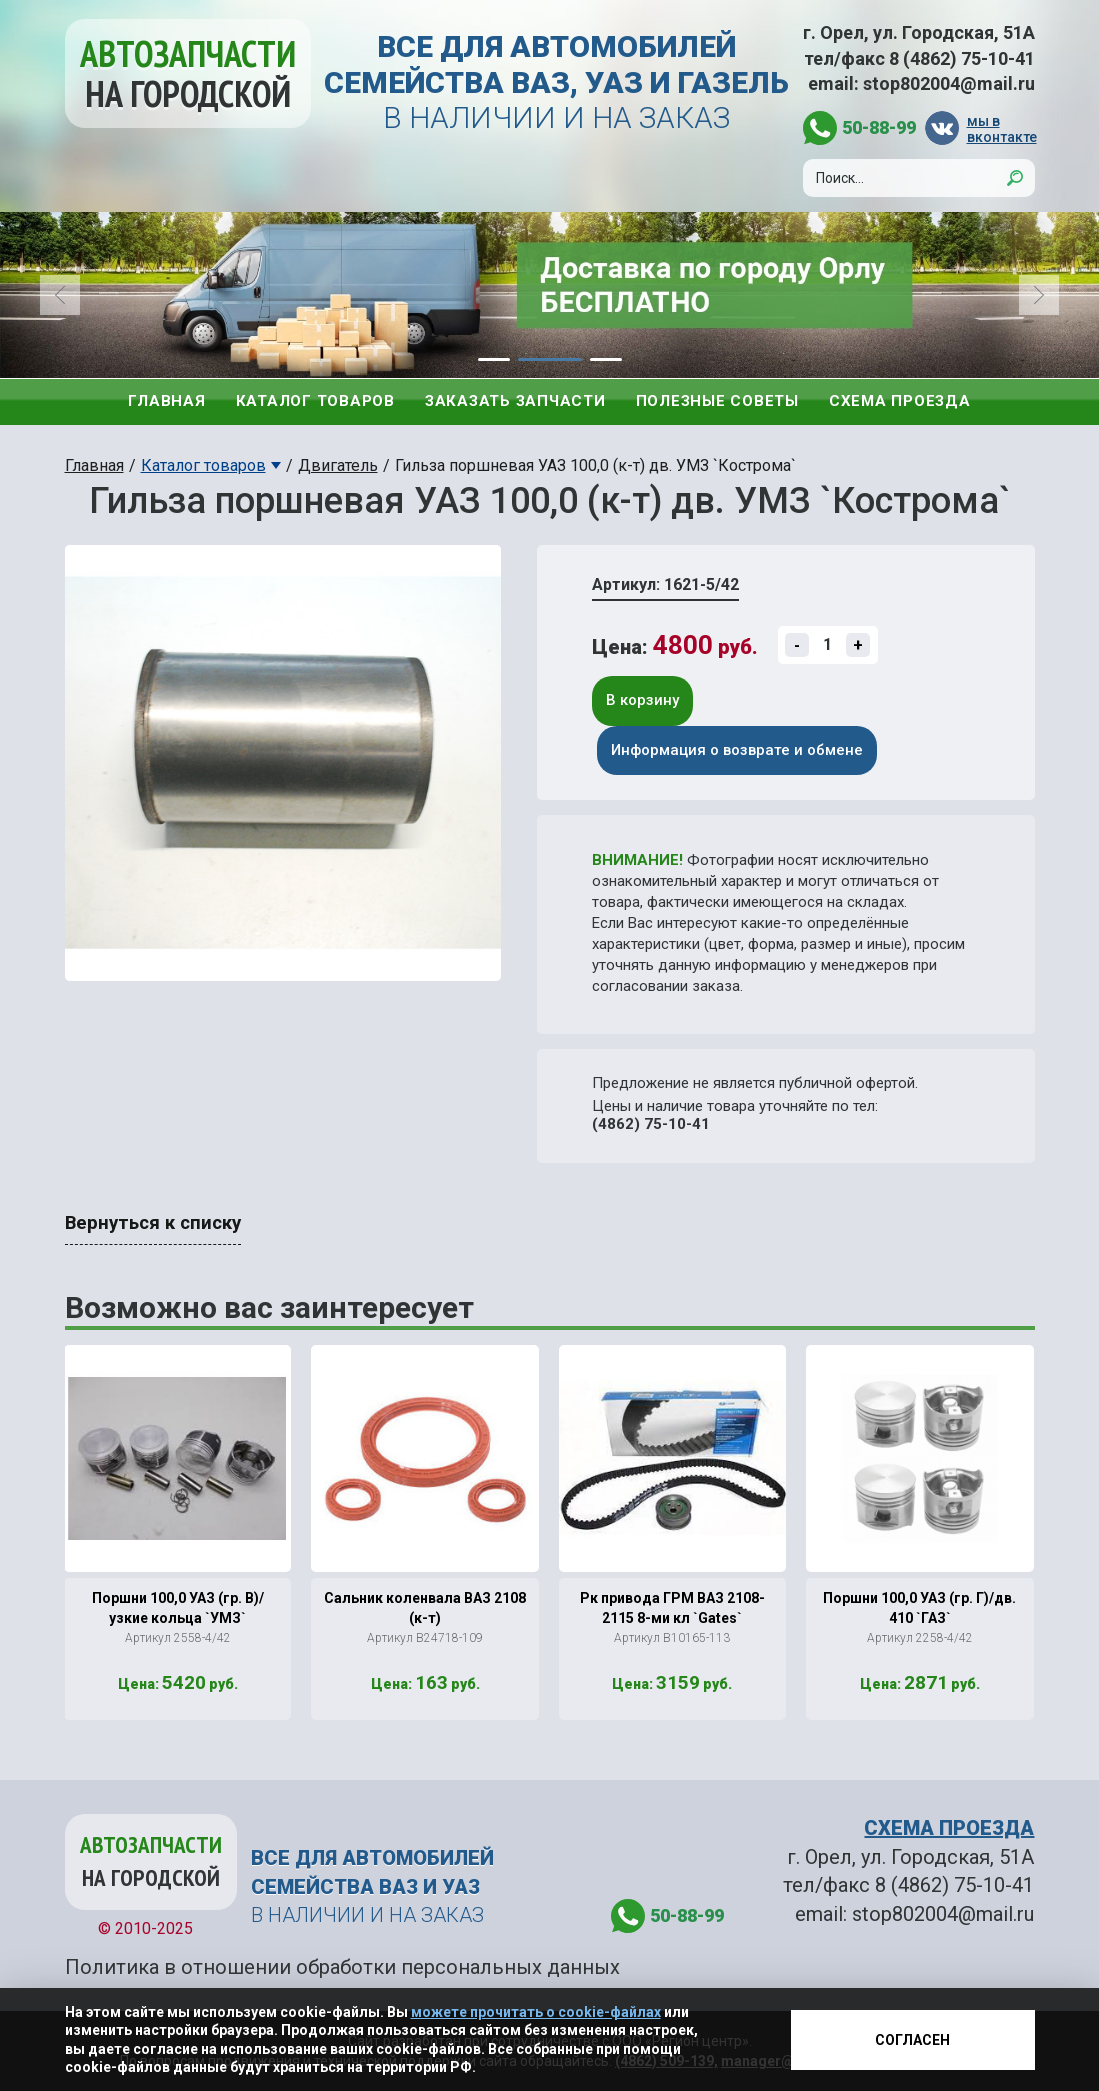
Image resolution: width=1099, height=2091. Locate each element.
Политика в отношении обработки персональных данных (342, 1967)
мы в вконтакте (1001, 128)
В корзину (642, 700)
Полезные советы (717, 401)
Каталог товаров (315, 401)
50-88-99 (879, 127)
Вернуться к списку (153, 1223)
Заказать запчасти (515, 401)
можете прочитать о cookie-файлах (536, 2012)
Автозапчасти (188, 73)
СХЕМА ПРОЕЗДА (949, 1828)
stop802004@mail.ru (949, 83)
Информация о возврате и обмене (737, 750)
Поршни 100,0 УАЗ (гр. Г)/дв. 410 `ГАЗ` (919, 1608)
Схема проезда (900, 401)
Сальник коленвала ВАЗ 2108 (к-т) (425, 1608)
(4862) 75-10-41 (651, 1124)
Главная (166, 401)
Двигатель (338, 465)
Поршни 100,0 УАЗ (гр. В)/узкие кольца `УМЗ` (178, 1608)
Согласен (912, 2040)
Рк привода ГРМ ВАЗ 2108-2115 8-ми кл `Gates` (672, 1608)
